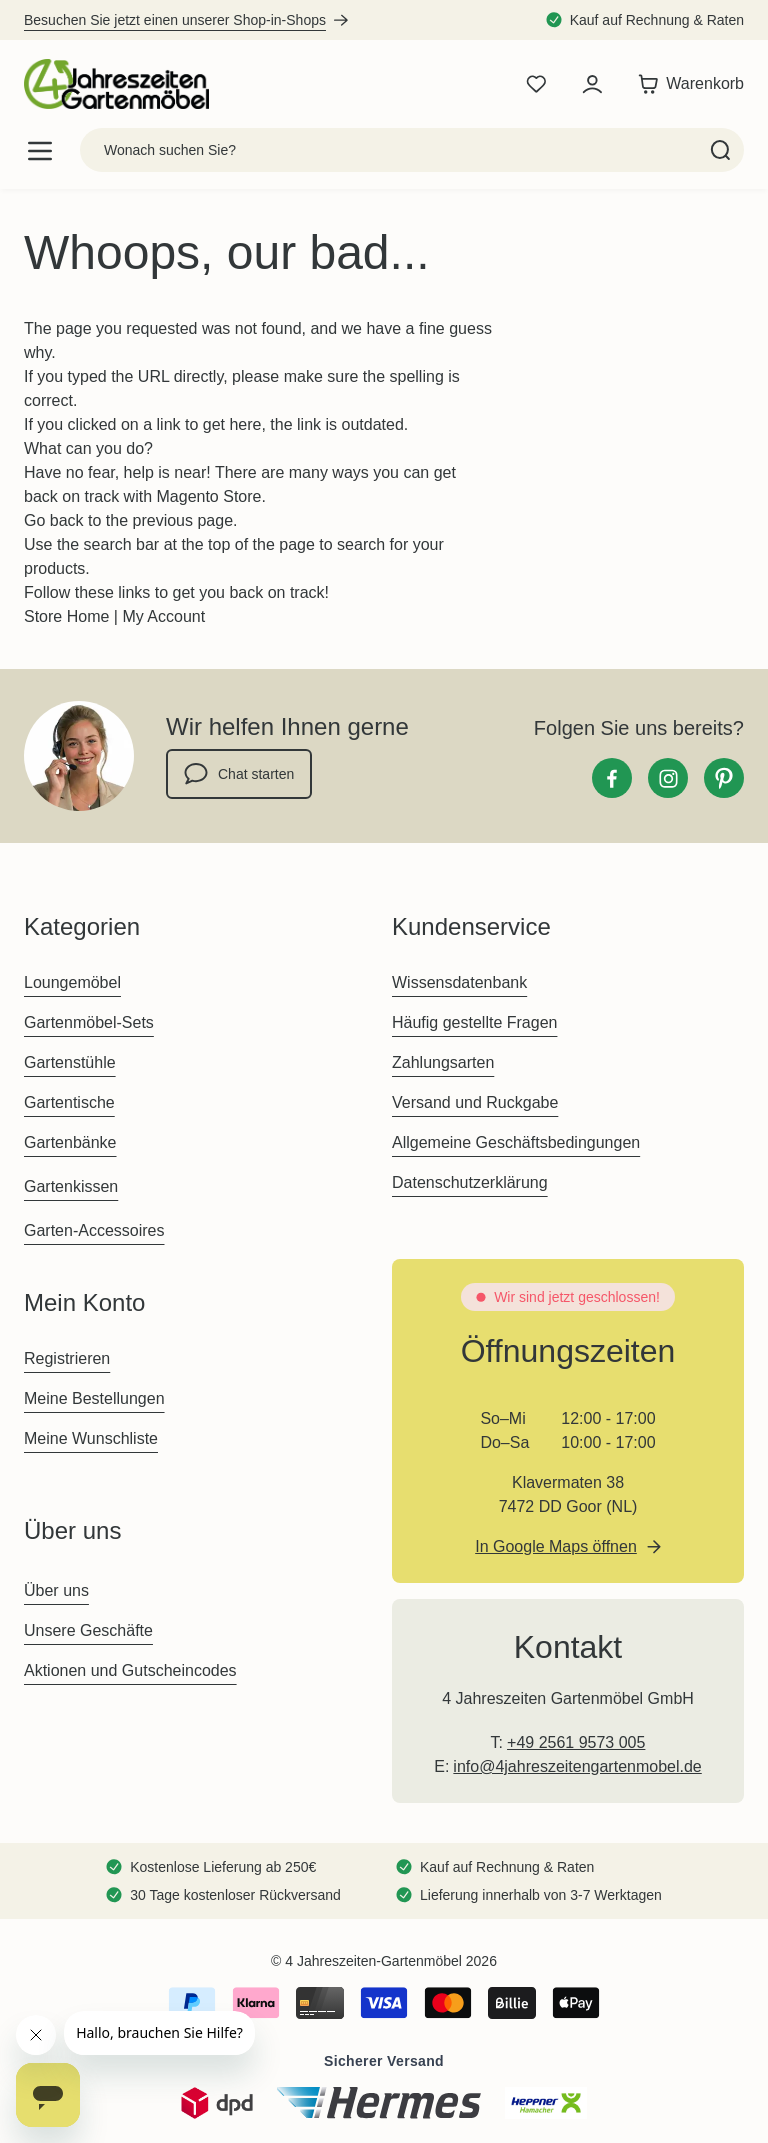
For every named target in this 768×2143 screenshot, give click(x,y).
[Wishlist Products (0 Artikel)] (536, 84)
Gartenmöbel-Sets (89, 1022)
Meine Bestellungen (94, 1398)
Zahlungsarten (443, 1062)
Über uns (56, 1590)
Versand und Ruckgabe (475, 1102)
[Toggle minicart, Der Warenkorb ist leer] (686, 84)
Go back (54, 520)
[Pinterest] (724, 778)
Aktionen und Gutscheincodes (130, 1670)
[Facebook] (612, 778)
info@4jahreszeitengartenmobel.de (577, 1766)
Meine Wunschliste (91, 1438)
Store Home (66, 616)
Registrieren (67, 1358)
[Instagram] (668, 778)
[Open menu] (40, 150)
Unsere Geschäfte (88, 1630)
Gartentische (69, 1102)
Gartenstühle (70, 1062)
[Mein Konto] (592, 84)
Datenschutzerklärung (470, 1182)
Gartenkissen (71, 1186)
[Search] (720, 150)
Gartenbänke (70, 1142)
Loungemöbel (72, 982)
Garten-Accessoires (94, 1230)
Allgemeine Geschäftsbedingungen (516, 1142)
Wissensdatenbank (459, 982)
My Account (163, 616)
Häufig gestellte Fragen (474, 1022)
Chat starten (239, 774)
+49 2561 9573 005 (576, 1742)
